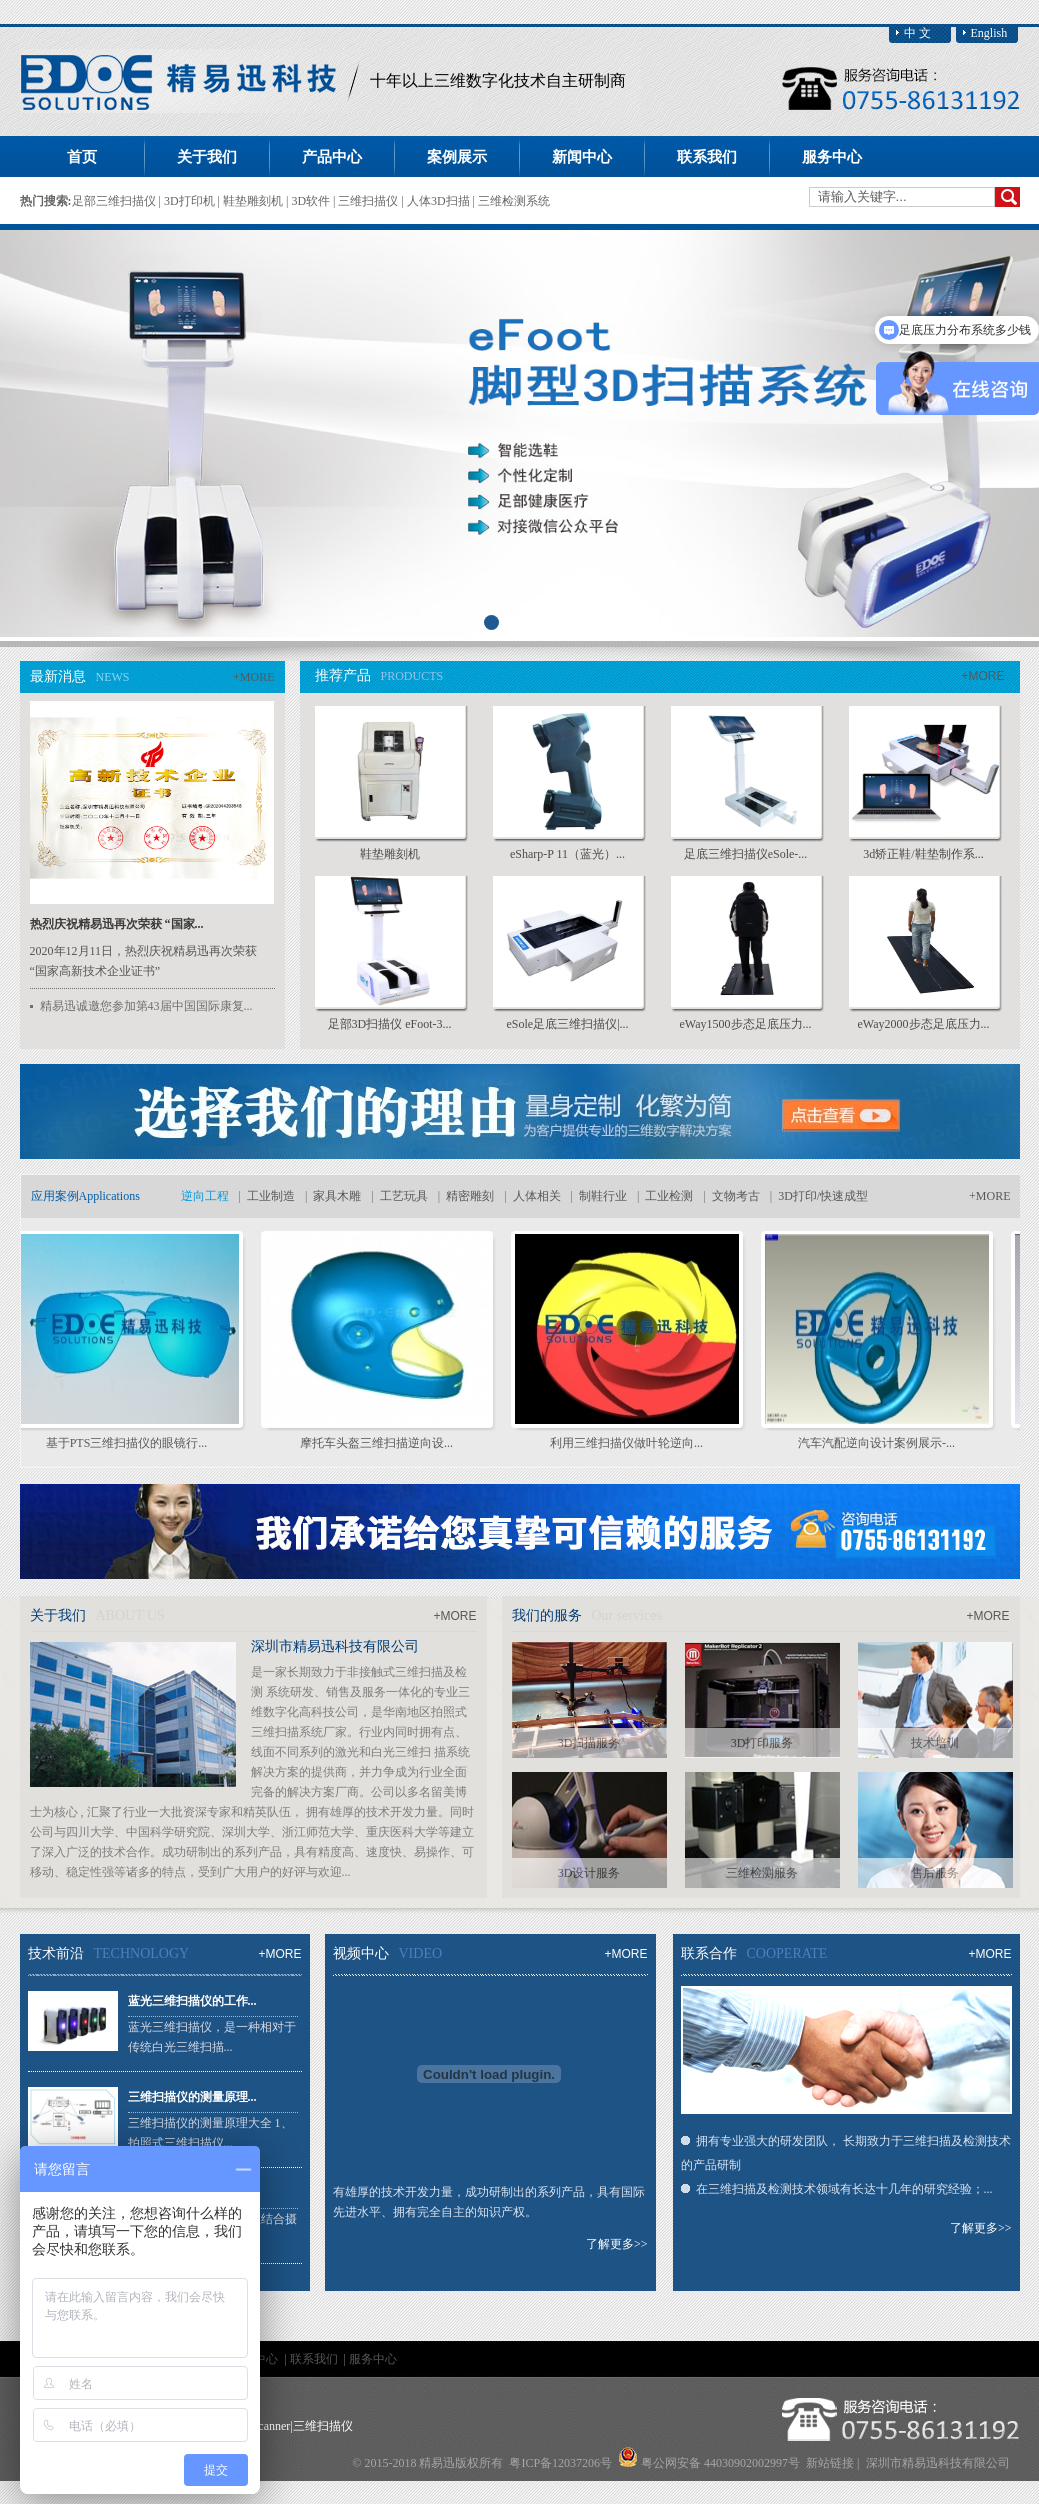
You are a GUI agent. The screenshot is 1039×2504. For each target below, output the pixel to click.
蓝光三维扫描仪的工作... (192, 2001)
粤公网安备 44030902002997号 (720, 2463)
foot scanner (260, 2426)
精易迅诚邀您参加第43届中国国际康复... (146, 1006)
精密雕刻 (470, 1196)
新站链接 (830, 2463)
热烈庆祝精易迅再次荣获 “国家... (117, 924)
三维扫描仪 (369, 201)
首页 (82, 157)
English (989, 33)
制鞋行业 (603, 1196)
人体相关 (537, 1196)
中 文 (917, 33)
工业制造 (271, 1196)
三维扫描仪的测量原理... (192, 2097)
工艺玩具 (404, 1196)
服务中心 (373, 2359)
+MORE (253, 677)
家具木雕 (337, 1196)
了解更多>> (617, 2244)
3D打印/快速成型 (823, 1196)
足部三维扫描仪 (115, 201)
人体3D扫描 (440, 201)
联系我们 (315, 2359)
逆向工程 (205, 1196)
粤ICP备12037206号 (560, 2463)
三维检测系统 (514, 201)
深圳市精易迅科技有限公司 (335, 1646)
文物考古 (736, 1196)
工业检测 (669, 1196)
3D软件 (312, 201)
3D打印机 (191, 201)
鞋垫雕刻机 (254, 201)
